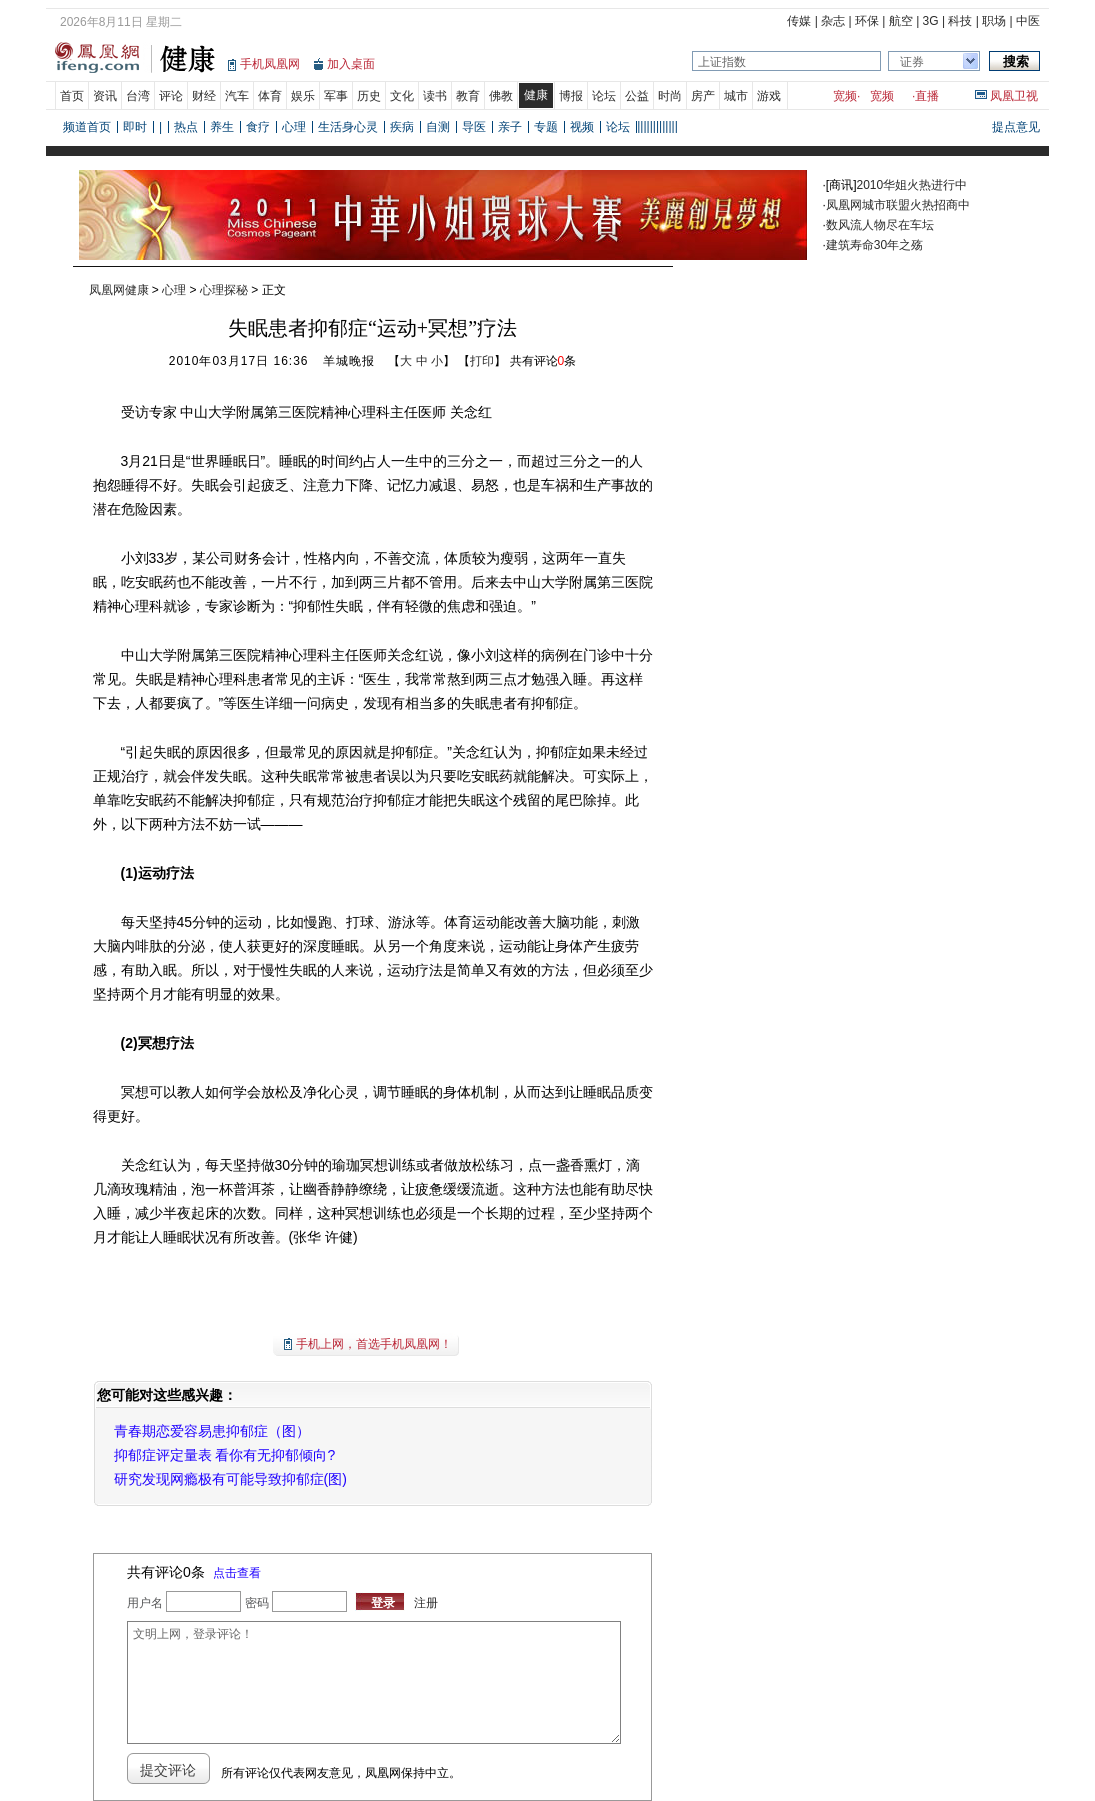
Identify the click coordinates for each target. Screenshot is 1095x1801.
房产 (703, 96)
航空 (901, 21)
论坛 (604, 96)
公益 (637, 96)
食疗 (258, 127)
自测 (438, 127)
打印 (482, 361)
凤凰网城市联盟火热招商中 (898, 205)
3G (931, 21)
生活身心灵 (348, 127)
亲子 (510, 127)
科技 (960, 21)
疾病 (402, 127)
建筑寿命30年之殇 (874, 245)
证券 (912, 62)
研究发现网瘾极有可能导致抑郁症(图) (230, 1479)
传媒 (799, 21)
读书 (435, 96)
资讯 (105, 96)
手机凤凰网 (270, 64)
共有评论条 (543, 361)
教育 (468, 96)
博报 (571, 96)
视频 (582, 127)
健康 (536, 95)
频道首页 (87, 127)
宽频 (845, 96)
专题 (546, 127)
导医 (474, 127)
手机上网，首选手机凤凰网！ (374, 1344)
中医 (1028, 21)
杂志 (833, 21)
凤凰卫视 (1014, 96)
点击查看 (237, 1573)
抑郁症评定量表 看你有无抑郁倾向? (225, 1455)
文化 (402, 96)
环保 (867, 21)
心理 (294, 127)
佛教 (501, 96)
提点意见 (1016, 127)
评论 (171, 96)
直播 (927, 96)
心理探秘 (224, 290)
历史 (369, 96)
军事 (336, 96)
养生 (222, 127)
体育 (270, 96)
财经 (204, 96)
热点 (186, 127)
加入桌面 (351, 64)
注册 (426, 1603)
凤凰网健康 (119, 290)
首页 (72, 96)
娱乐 (303, 96)
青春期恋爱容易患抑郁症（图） (212, 1431)
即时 (135, 127)
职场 (994, 21)
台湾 (138, 96)
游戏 (769, 96)
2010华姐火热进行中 (912, 185)
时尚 (670, 96)
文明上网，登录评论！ (374, 1682)
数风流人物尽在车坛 (880, 225)
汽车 (237, 96)
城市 (736, 96)
